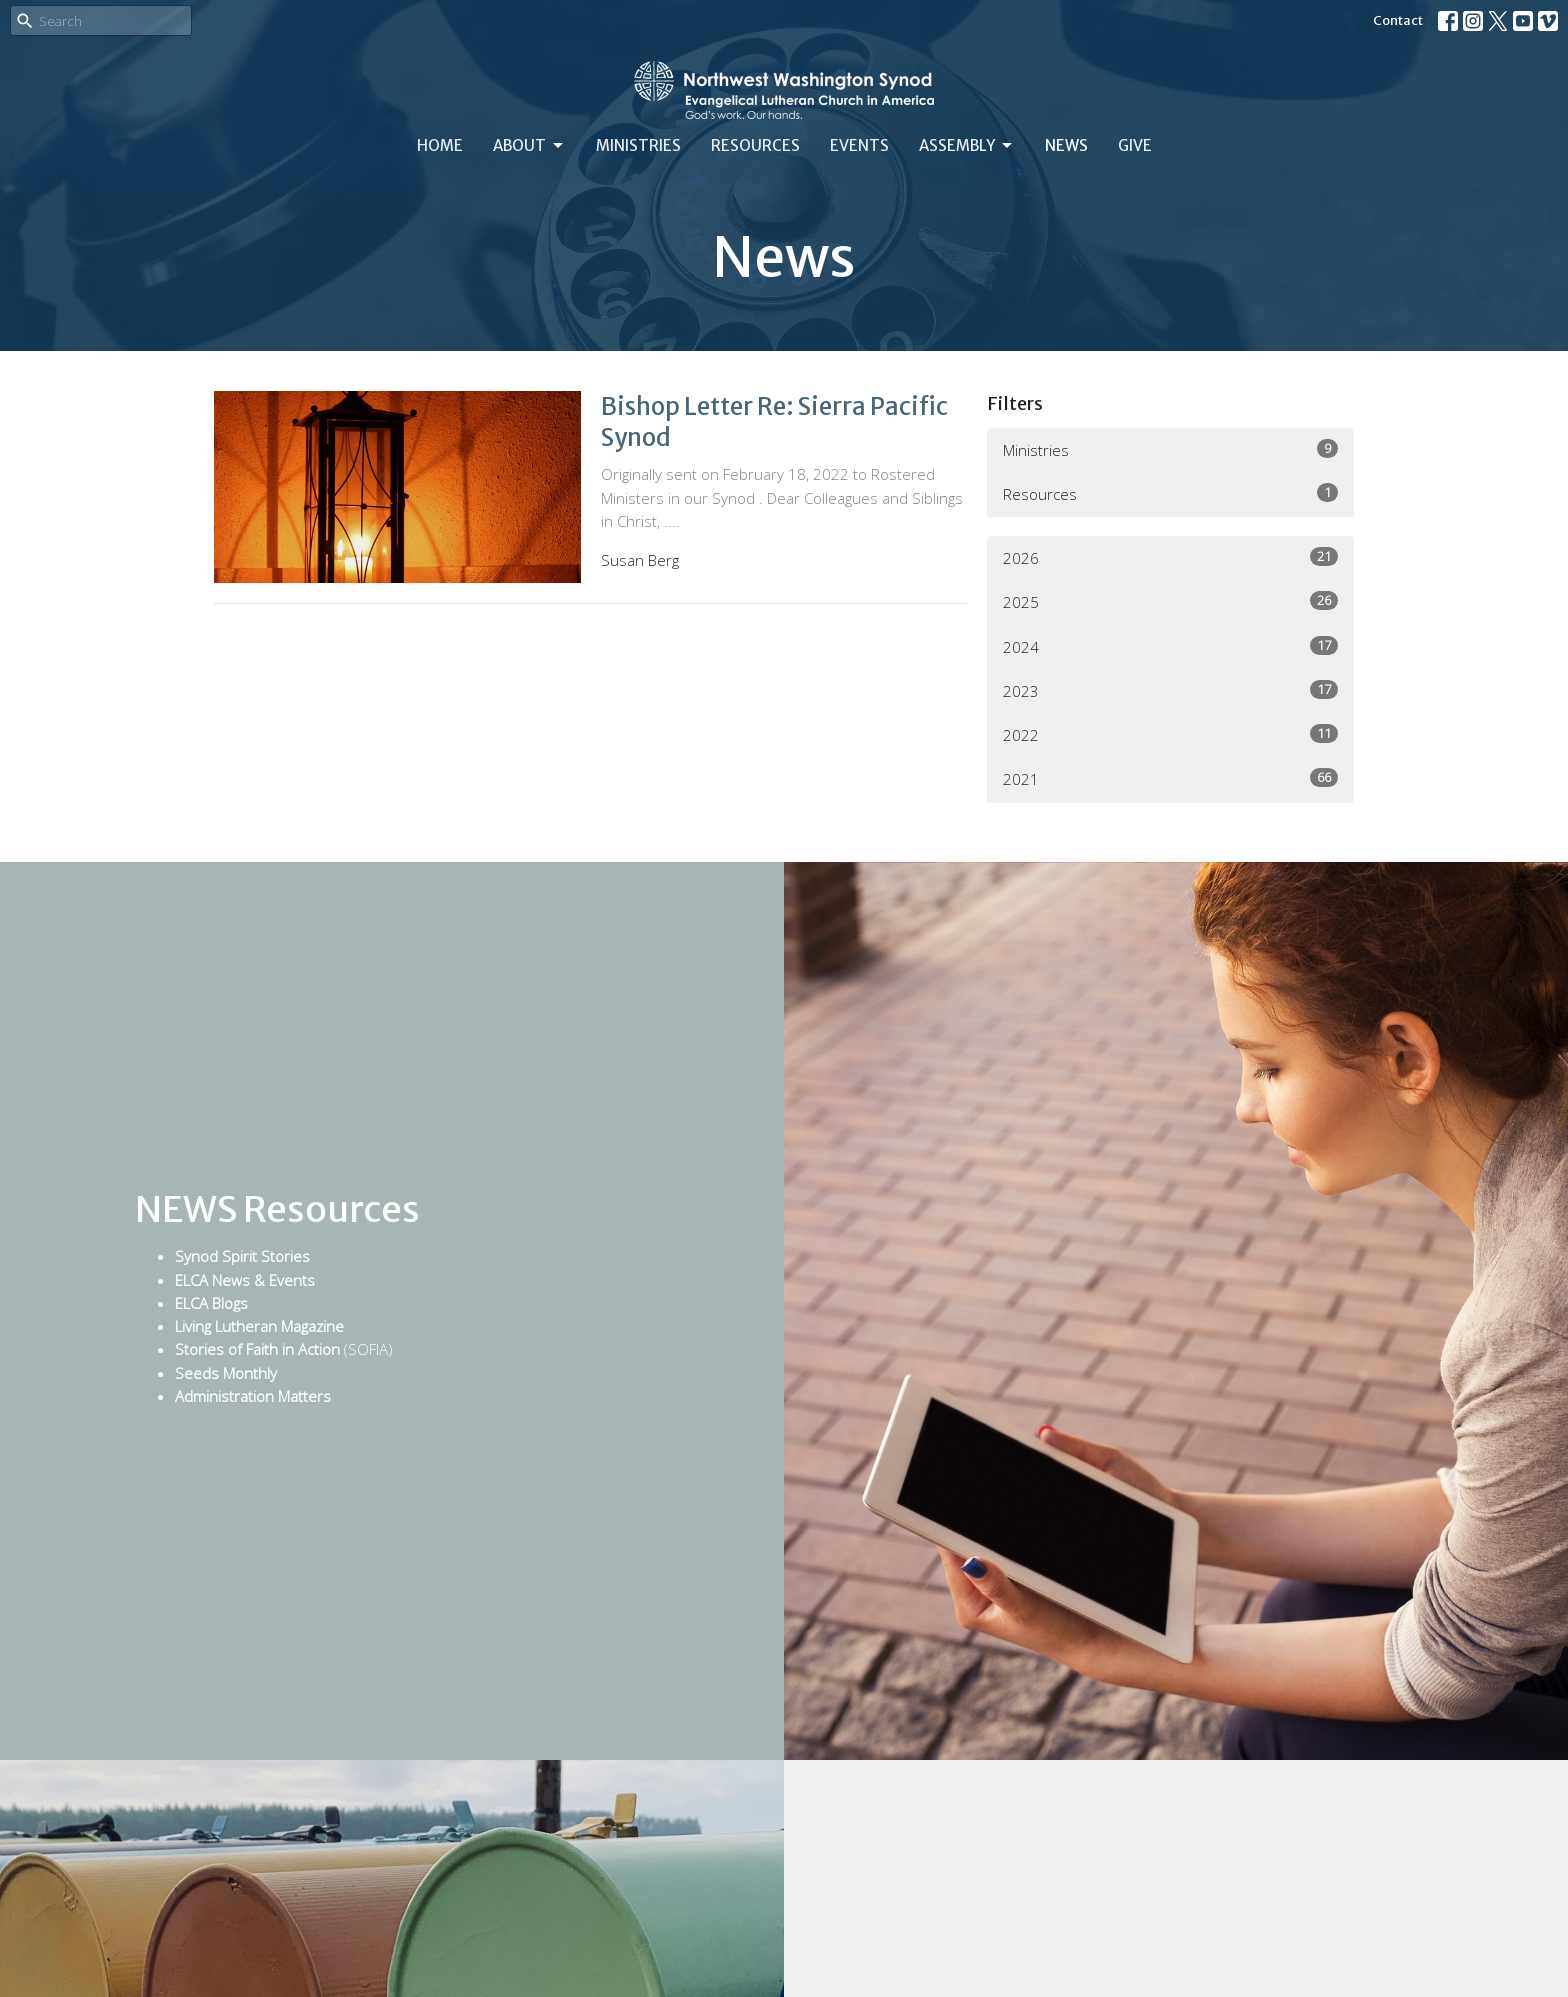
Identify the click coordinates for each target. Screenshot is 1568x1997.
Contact (1398, 20)
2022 (1170, 734)
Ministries (638, 145)
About (529, 146)
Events (859, 145)
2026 (1170, 557)
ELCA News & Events (245, 1280)
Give (1135, 145)
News (1066, 145)
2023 (1170, 690)
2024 (1170, 646)
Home (440, 145)
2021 (1170, 778)
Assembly (967, 146)
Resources (755, 145)
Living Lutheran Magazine (259, 1326)
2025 (1170, 601)
